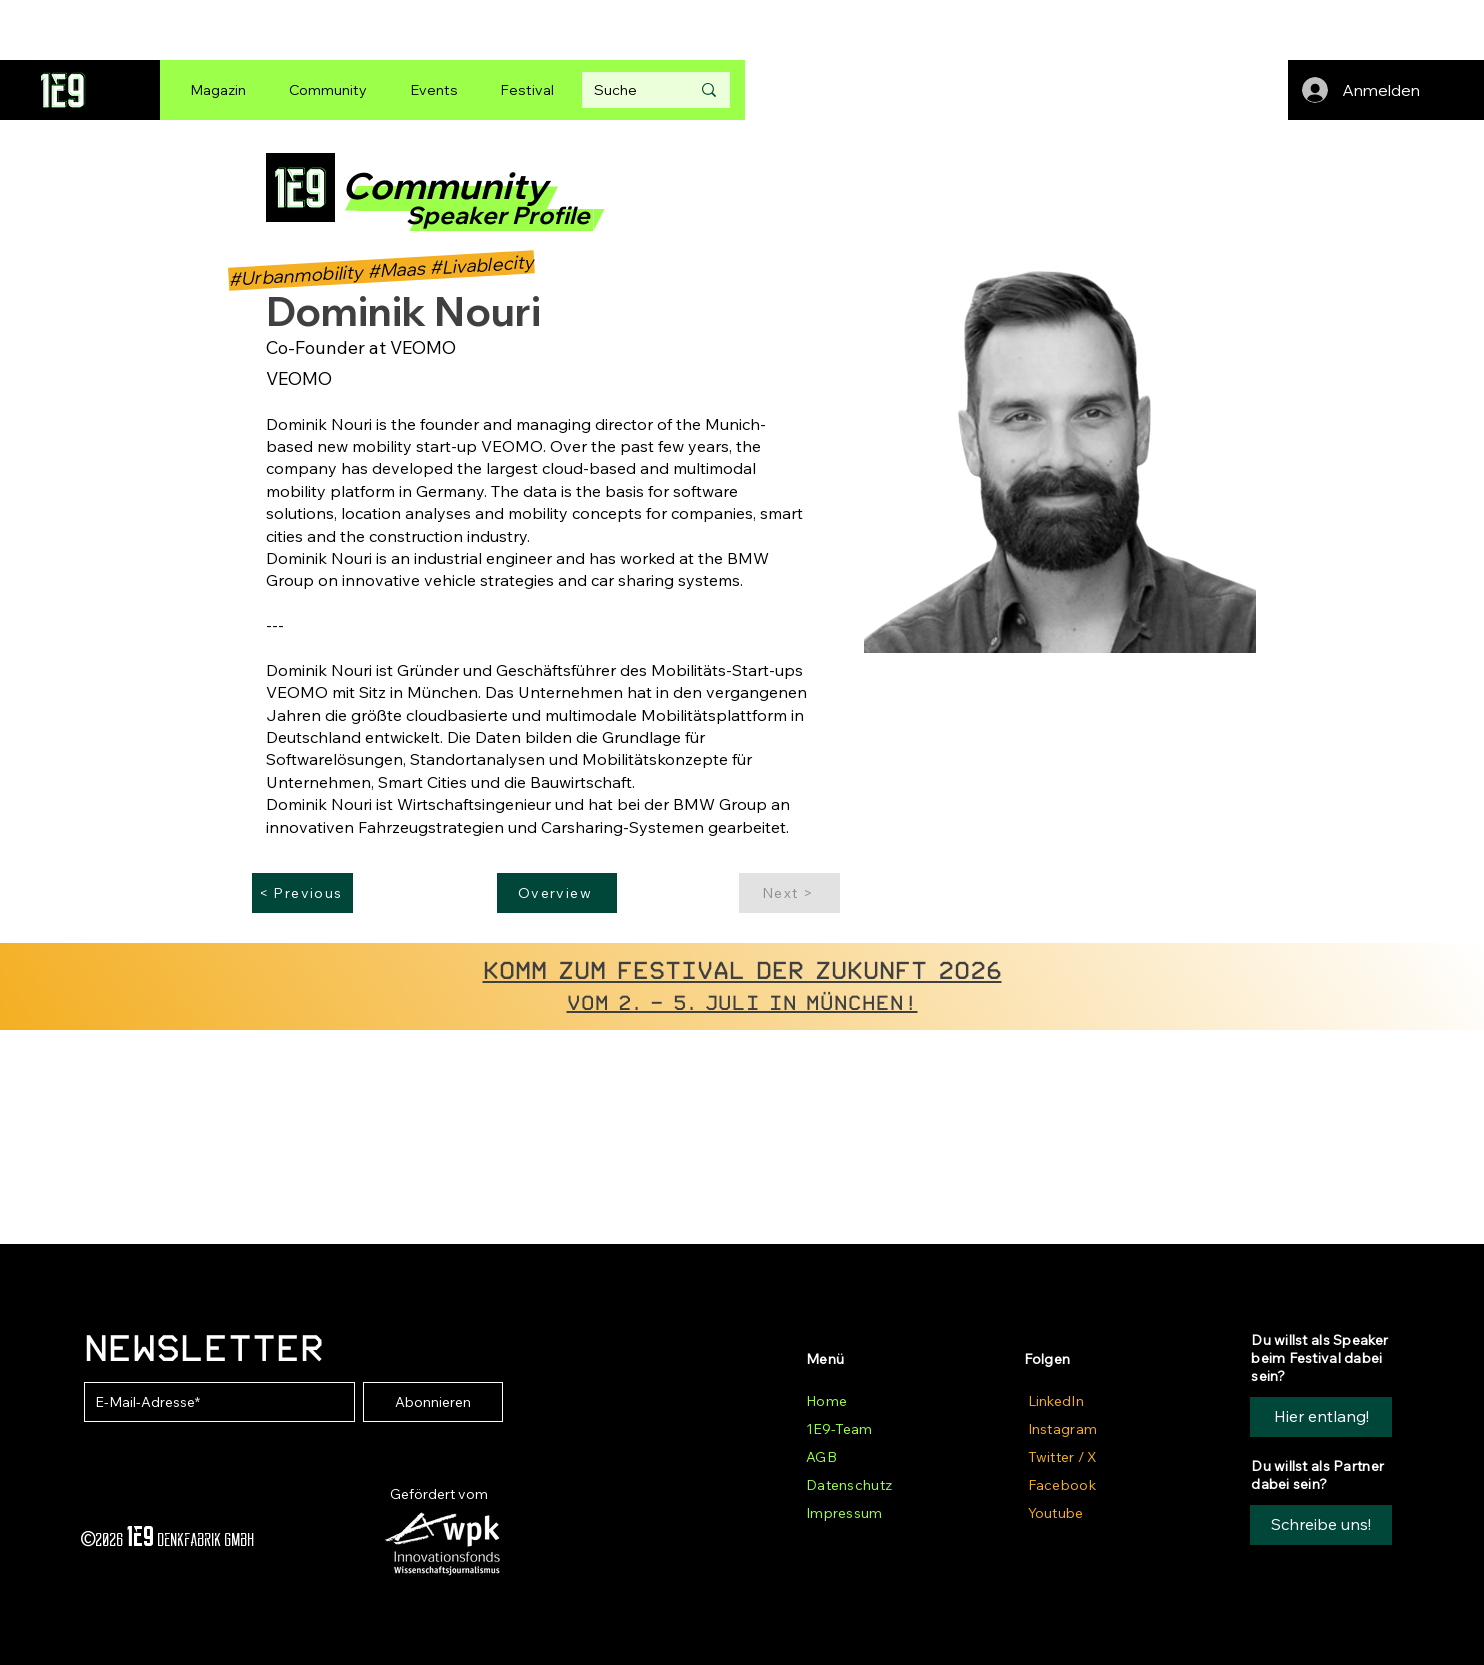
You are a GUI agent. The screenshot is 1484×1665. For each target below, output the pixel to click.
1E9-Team (839, 1429)
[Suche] (627, 90)
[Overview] (557, 893)
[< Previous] (302, 893)
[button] (1321, 1525)
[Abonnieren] (433, 1402)
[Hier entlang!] (1321, 1417)
